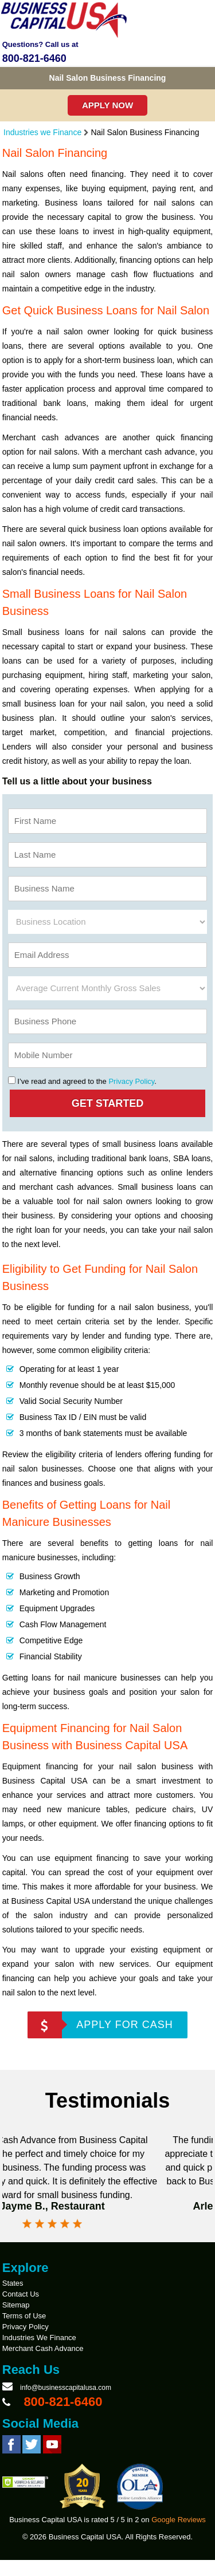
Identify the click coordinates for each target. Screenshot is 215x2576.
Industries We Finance (39, 2353)
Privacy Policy (131, 1081)
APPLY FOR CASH (124, 2024)
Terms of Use (24, 2332)
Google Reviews (178, 2535)
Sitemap (16, 2321)
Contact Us (20, 2310)
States (13, 2299)
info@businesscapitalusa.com (65, 2404)
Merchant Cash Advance (43, 2364)
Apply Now (107, 105)
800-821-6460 (34, 58)
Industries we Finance (42, 132)
